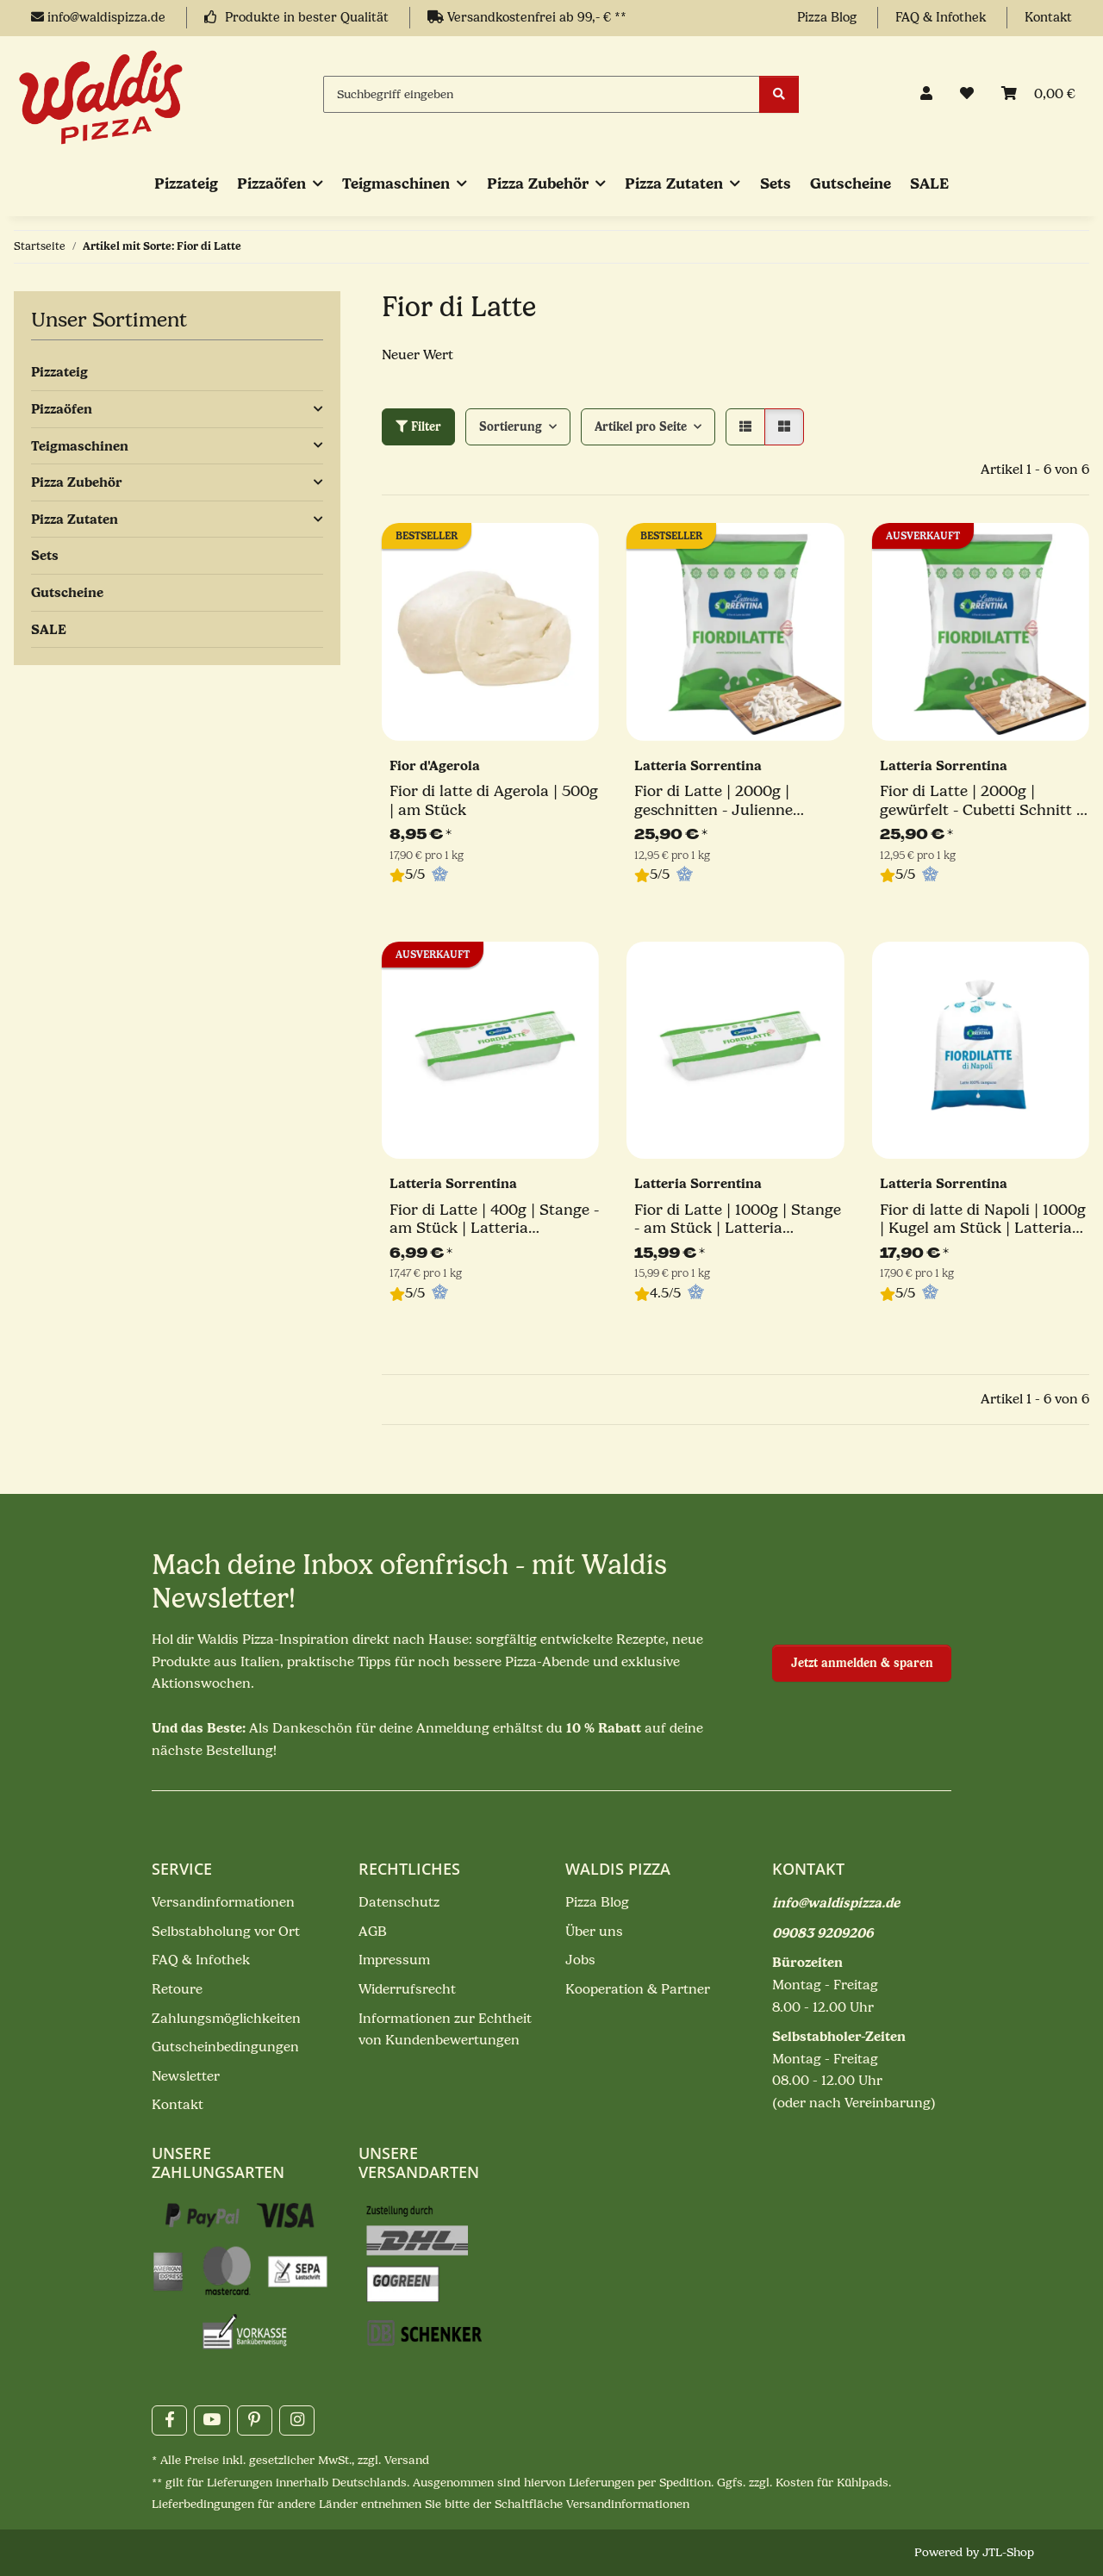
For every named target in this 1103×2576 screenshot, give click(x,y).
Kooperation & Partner (637, 1989)
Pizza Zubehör (76, 482)
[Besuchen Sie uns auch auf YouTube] (211, 2420)
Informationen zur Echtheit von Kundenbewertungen (445, 2030)
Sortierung (510, 427)
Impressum (394, 1960)
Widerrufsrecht (407, 1989)
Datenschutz (398, 1902)
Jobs (580, 1960)
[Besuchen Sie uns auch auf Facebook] (169, 2420)
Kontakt (1048, 17)
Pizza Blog (828, 17)
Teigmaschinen (79, 446)
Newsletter (186, 2076)
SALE (48, 629)
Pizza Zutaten (74, 519)
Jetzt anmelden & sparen (862, 1663)
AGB (372, 1931)
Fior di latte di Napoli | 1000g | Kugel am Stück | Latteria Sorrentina (983, 1219)
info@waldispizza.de (100, 17)
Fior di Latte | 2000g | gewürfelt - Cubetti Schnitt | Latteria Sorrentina (980, 800)
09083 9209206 (822, 1933)
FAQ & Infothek (942, 17)
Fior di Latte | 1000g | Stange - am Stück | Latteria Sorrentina (737, 1219)
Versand (406, 2460)
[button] (926, 95)
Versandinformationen (223, 1902)
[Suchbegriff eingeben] (541, 94)
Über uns (594, 1931)
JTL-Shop (1008, 2552)
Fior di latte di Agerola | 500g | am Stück (493, 800)
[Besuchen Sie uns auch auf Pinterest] (254, 2420)
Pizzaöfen (61, 409)
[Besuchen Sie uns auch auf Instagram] (297, 2420)
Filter (418, 427)
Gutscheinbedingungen (225, 2047)
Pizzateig (59, 372)
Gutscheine (67, 592)
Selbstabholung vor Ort (226, 1931)
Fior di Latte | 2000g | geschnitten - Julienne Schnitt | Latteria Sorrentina (736, 800)
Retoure (177, 1989)
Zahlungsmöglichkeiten (226, 2018)
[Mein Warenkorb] (1038, 95)
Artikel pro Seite (641, 427)
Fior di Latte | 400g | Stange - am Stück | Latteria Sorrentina (494, 1219)
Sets (45, 555)
